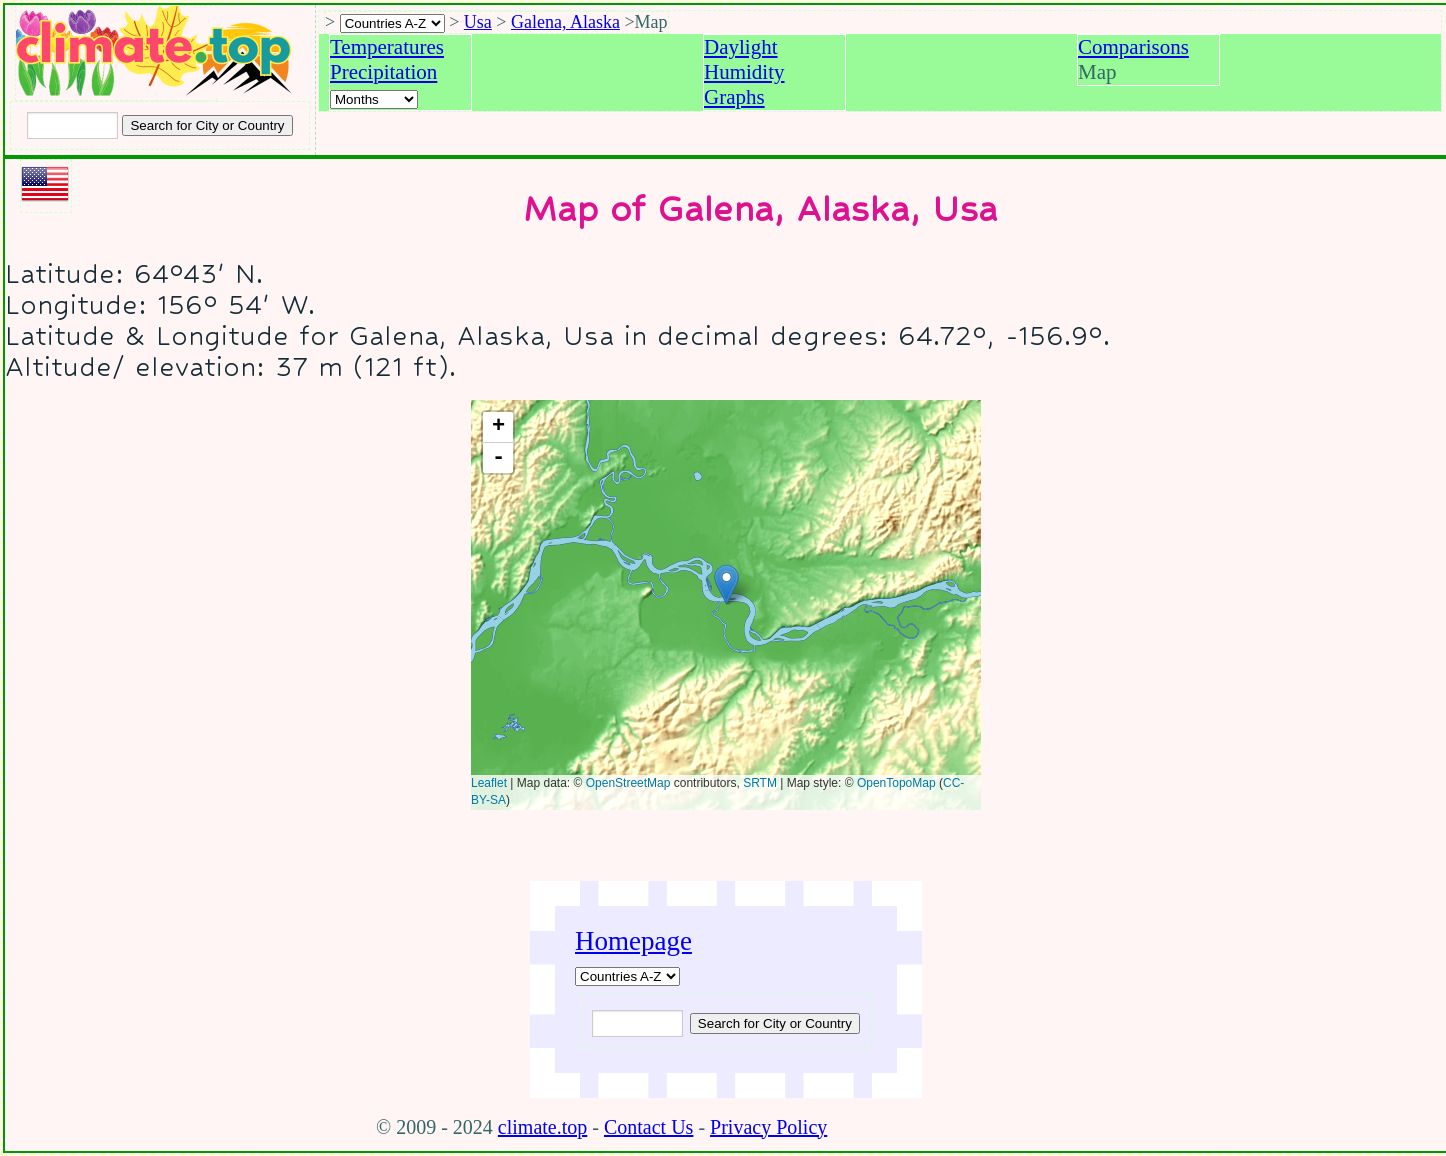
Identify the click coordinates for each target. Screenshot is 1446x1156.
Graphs (734, 97)
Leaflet (489, 783)
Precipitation (383, 72)
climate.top (542, 1127)
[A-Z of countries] (627, 976)
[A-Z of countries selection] (392, 23)
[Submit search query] (775, 1023)
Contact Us (648, 1127)
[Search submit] (207, 125)
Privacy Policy (768, 1127)
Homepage (633, 941)
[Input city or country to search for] (72, 125)
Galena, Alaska (565, 22)
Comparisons (1133, 47)
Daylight (741, 47)
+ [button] (498, 427)
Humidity (744, 72)
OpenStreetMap (628, 783)
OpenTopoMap (896, 783)
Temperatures (387, 47)
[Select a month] (374, 99)
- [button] (498, 458)
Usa (478, 22)
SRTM (760, 783)
